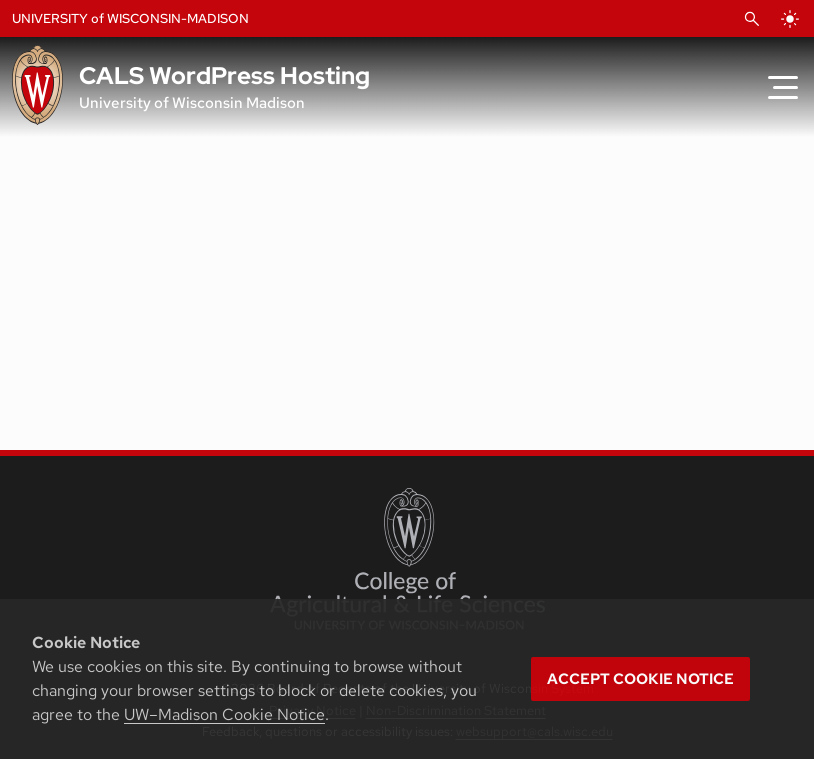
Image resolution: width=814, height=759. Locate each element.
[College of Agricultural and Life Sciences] (407, 559)
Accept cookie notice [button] (640, 679)
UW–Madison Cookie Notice (224, 714)
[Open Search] (752, 19)
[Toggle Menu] (783, 87)
